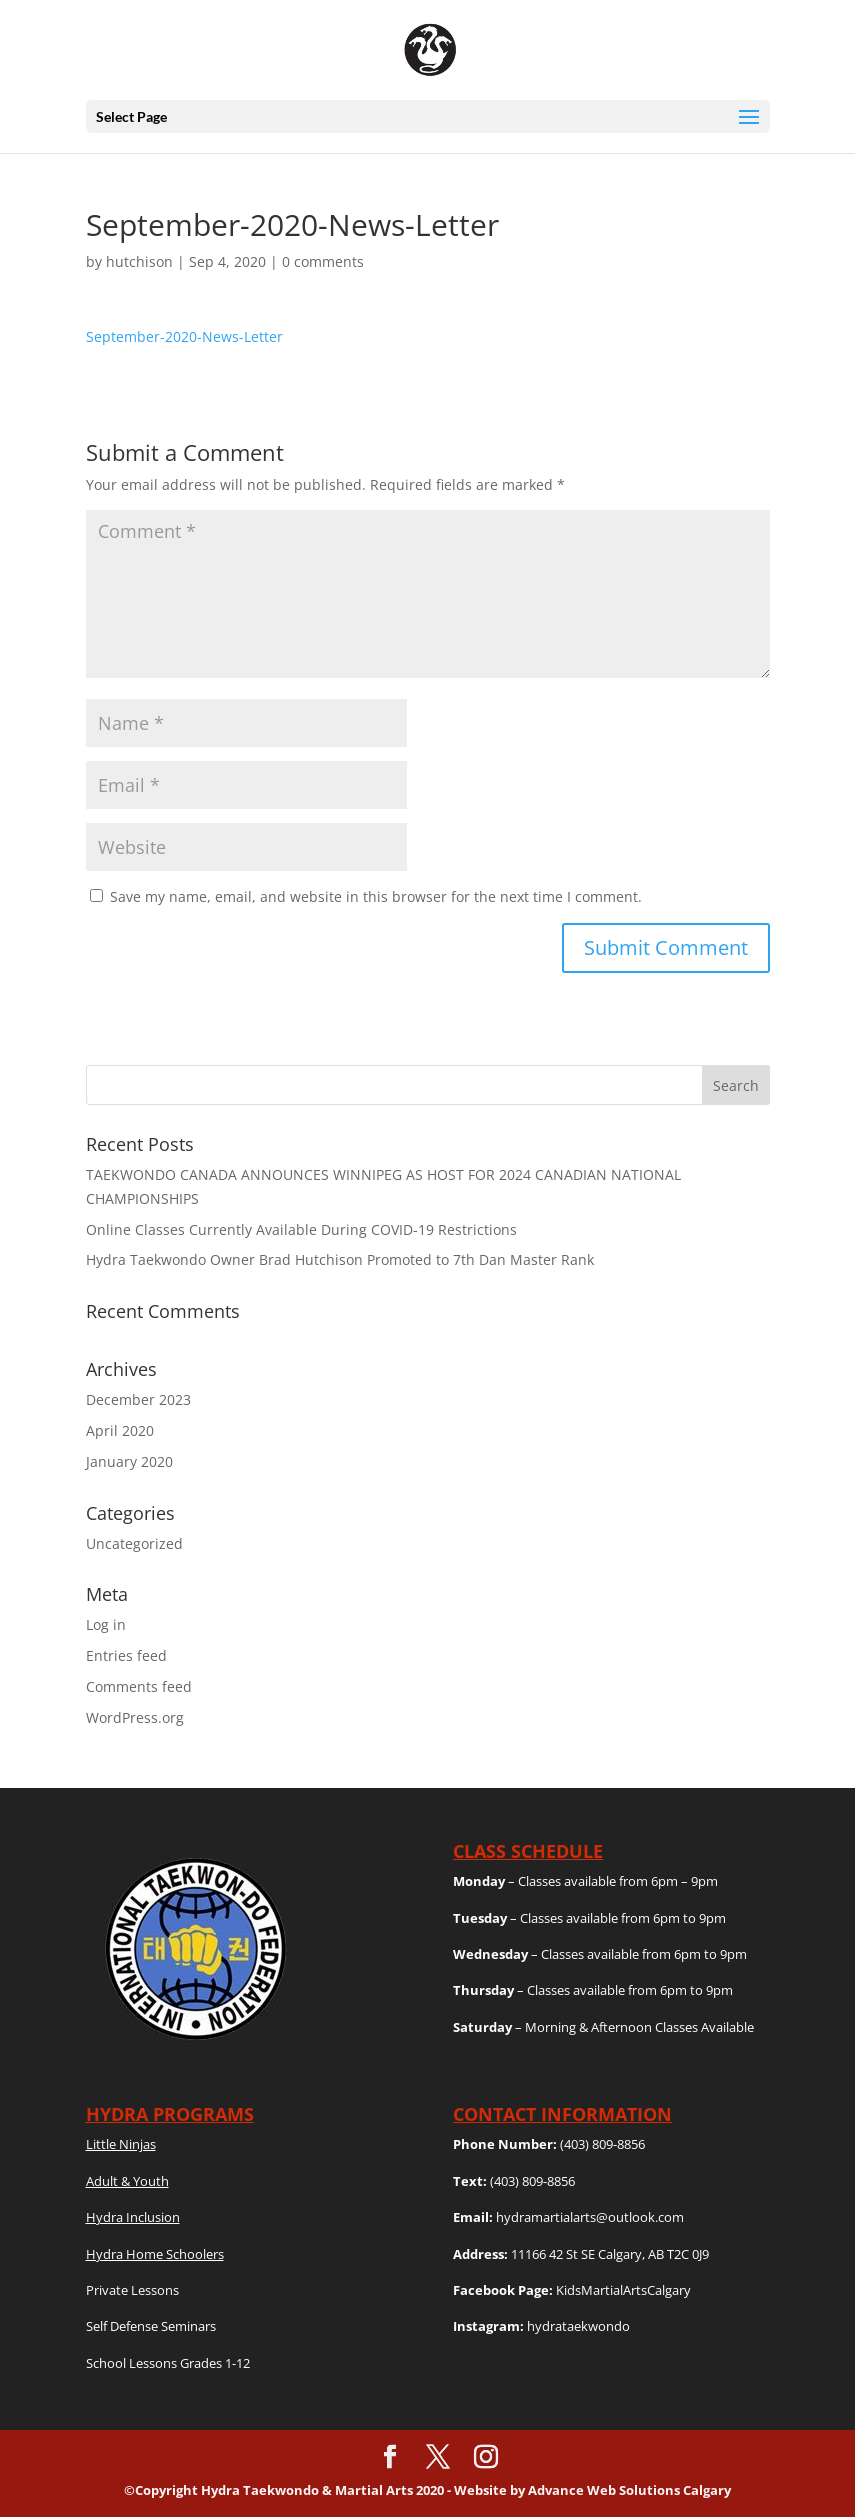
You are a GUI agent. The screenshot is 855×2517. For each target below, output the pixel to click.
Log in (106, 1624)
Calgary (707, 2490)
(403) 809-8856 (602, 2144)
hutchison (139, 261)
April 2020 (120, 1430)
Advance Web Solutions (605, 2490)
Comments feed (139, 1686)
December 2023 (138, 1399)
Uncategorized (134, 1543)
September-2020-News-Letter (184, 336)
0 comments (323, 261)
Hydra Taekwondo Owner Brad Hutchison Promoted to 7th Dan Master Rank (340, 1259)
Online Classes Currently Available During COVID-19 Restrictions (301, 1229)
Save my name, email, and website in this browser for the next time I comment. (376, 896)
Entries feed (126, 1655)
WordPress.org (135, 1717)
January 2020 (129, 1461)
